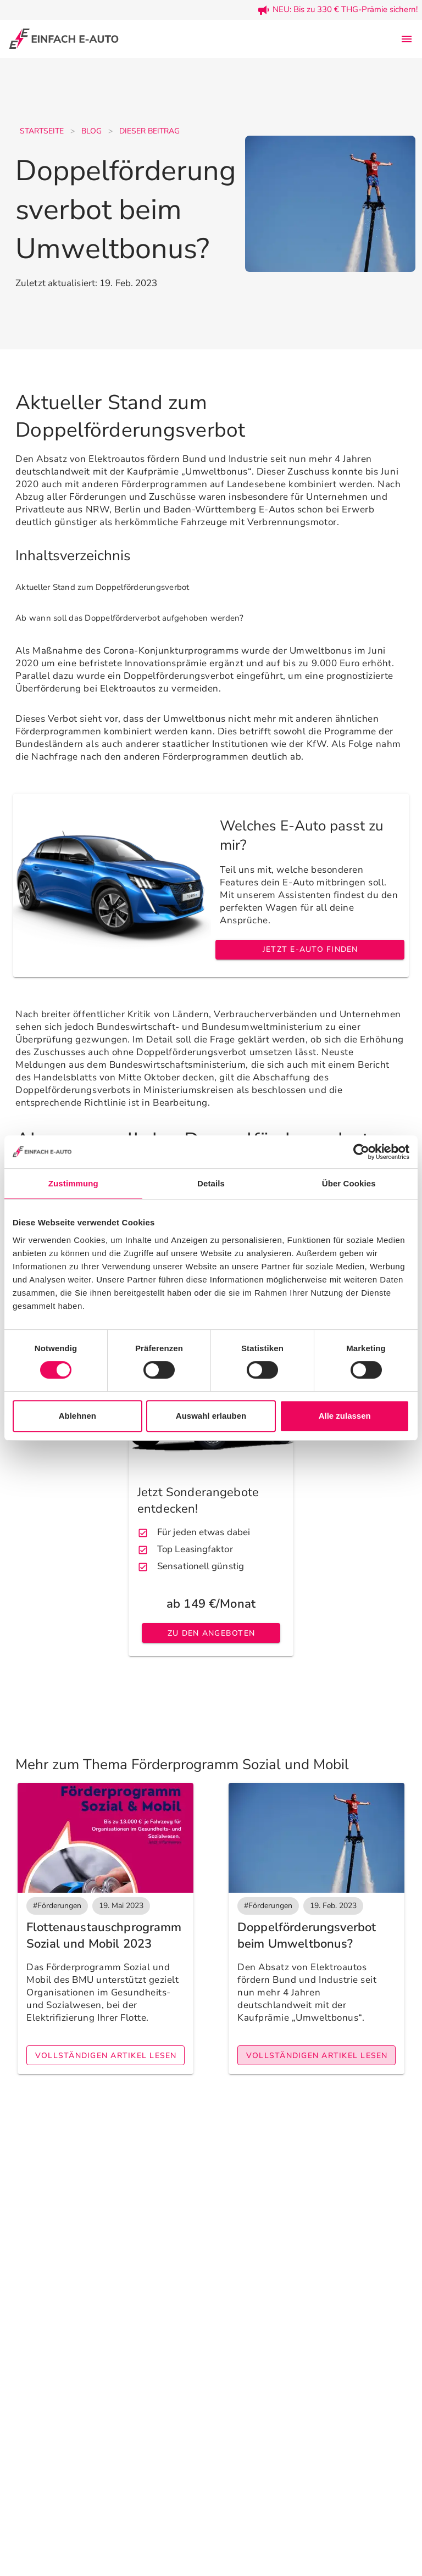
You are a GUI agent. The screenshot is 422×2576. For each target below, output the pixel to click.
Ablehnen (77, 1415)
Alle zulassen (345, 1415)
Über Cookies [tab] (349, 1183)
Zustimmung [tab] (73, 1183)
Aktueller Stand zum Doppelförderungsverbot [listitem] (102, 587)
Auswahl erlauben (211, 1415)
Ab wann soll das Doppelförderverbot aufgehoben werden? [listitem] (129, 617)
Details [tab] (211, 1183)
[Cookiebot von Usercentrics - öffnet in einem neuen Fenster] (361, 1152)
